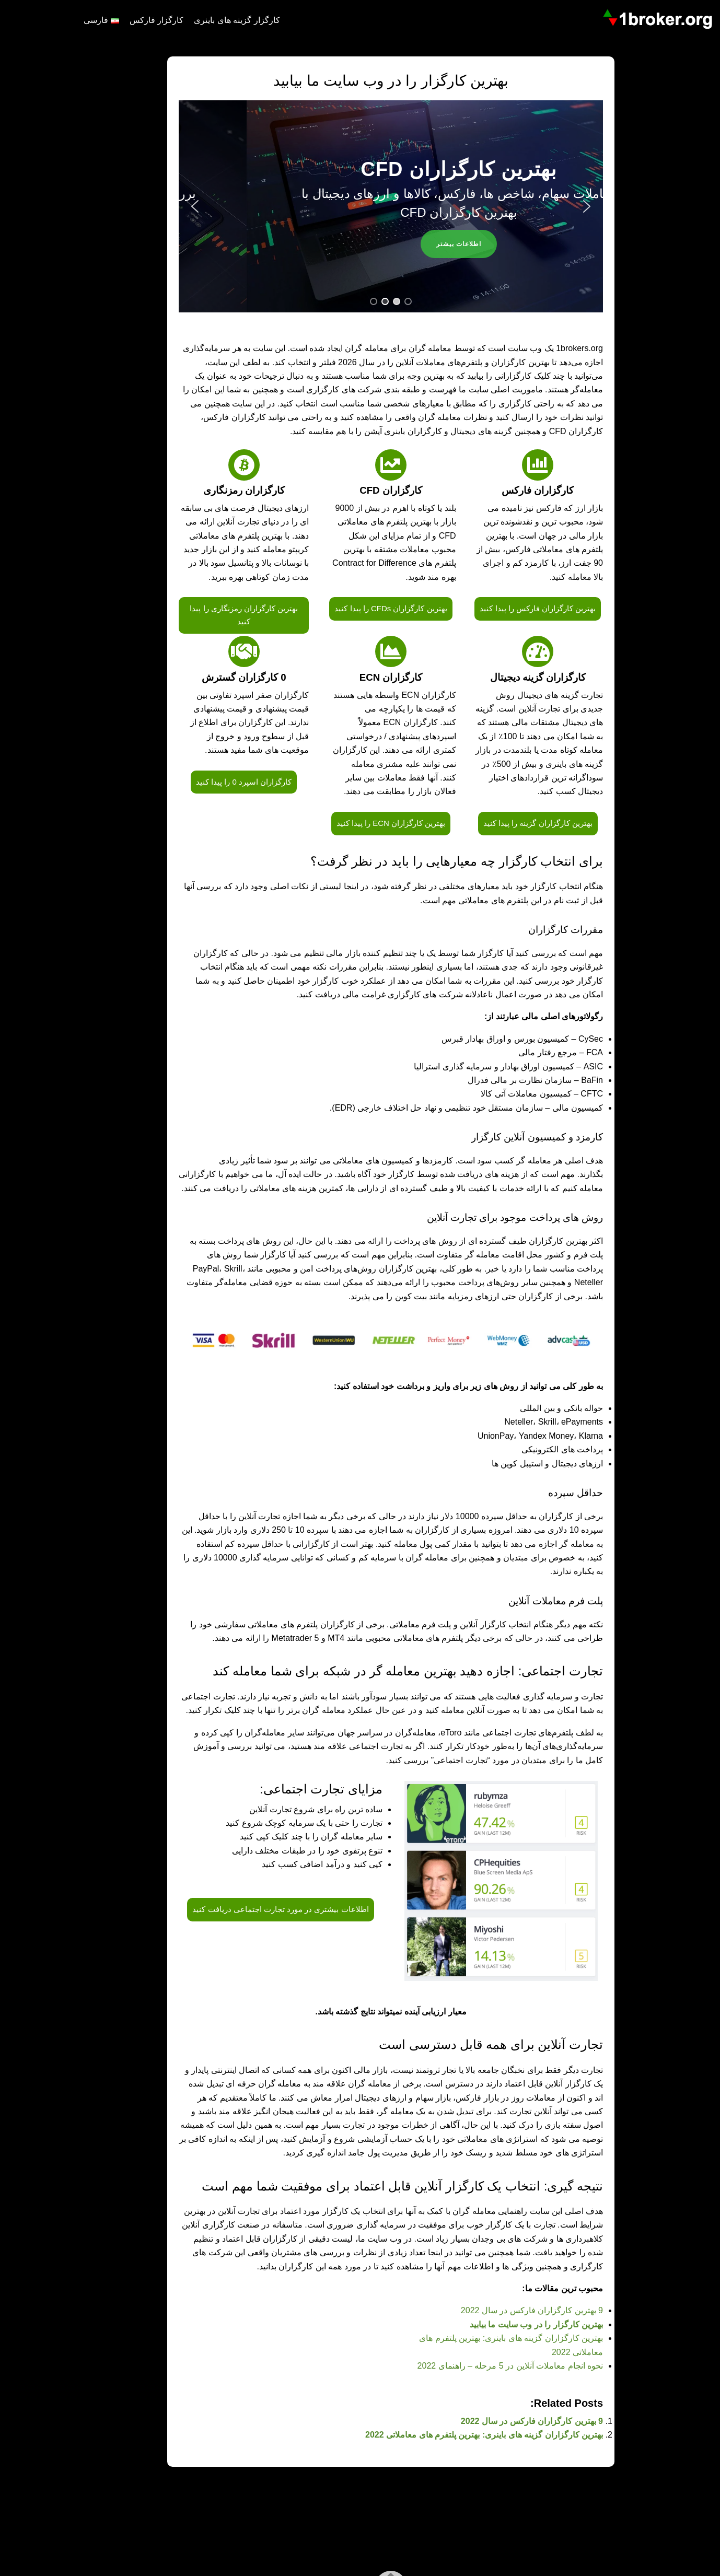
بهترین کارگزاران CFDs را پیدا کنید (360, 608)
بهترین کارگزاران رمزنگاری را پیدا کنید (213, 615)
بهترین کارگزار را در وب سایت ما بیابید (505, 2324)
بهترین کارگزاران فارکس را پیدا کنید (507, 608)
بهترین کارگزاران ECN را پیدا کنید (360, 823)
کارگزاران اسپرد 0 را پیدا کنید (213, 781)
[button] (164, 206)
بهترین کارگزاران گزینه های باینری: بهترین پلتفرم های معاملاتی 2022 (453, 2434)
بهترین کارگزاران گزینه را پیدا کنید (507, 823)
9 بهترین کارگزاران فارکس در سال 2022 (501, 2310)
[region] (360, 206)
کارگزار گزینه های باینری (206, 20)
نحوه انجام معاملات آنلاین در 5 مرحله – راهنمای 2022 (479, 2365)
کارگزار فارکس (126, 20)
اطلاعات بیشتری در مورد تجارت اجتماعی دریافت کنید (249, 1909)
